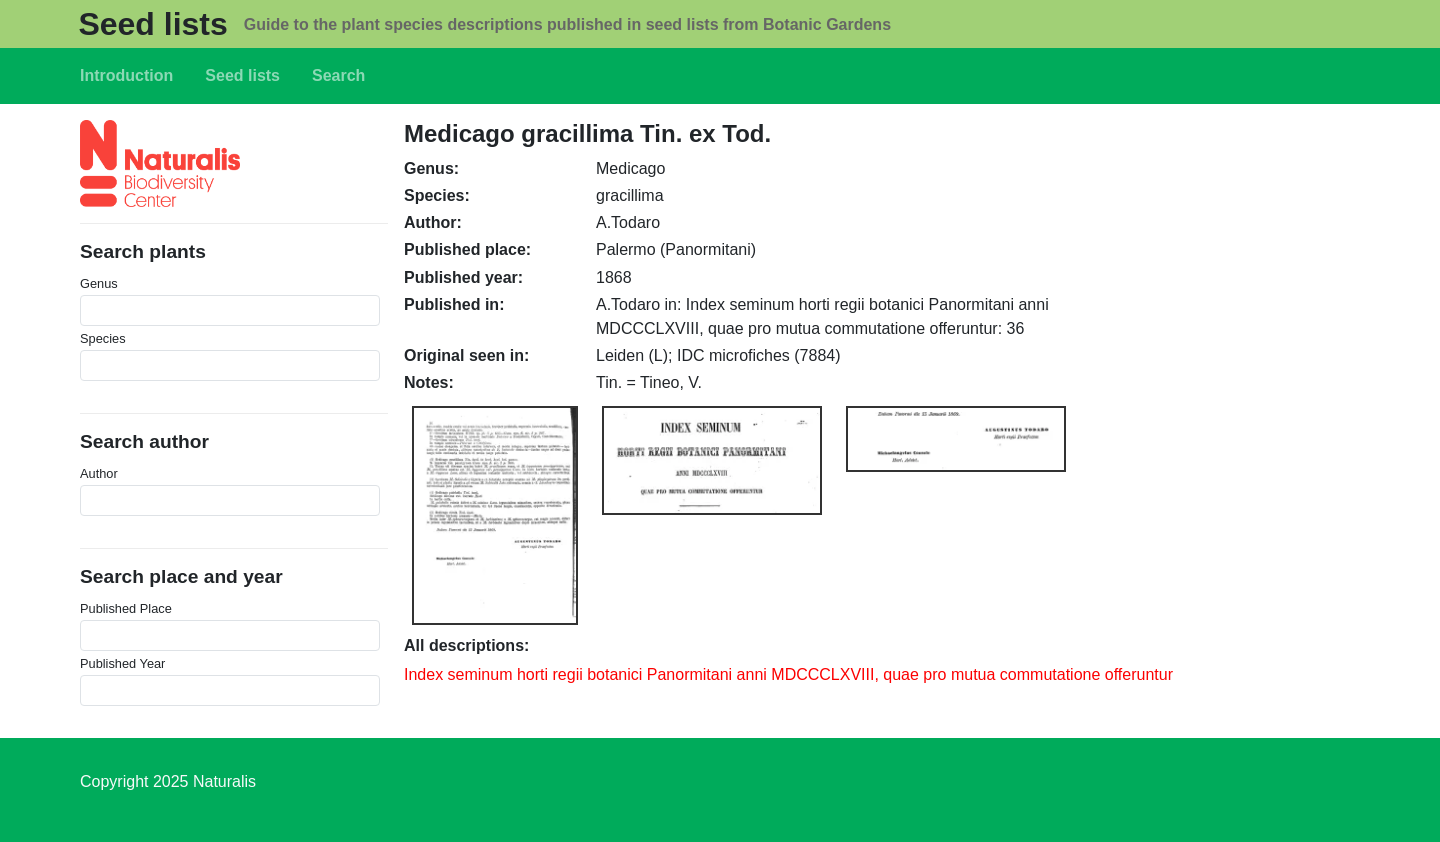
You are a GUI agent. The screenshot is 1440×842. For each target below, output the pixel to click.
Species (103, 338)
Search (338, 75)
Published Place (126, 608)
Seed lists (152, 24)
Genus (99, 283)
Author (99, 473)
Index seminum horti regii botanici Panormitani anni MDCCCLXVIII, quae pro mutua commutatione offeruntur (788, 674)
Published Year (122, 663)
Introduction (126, 75)
